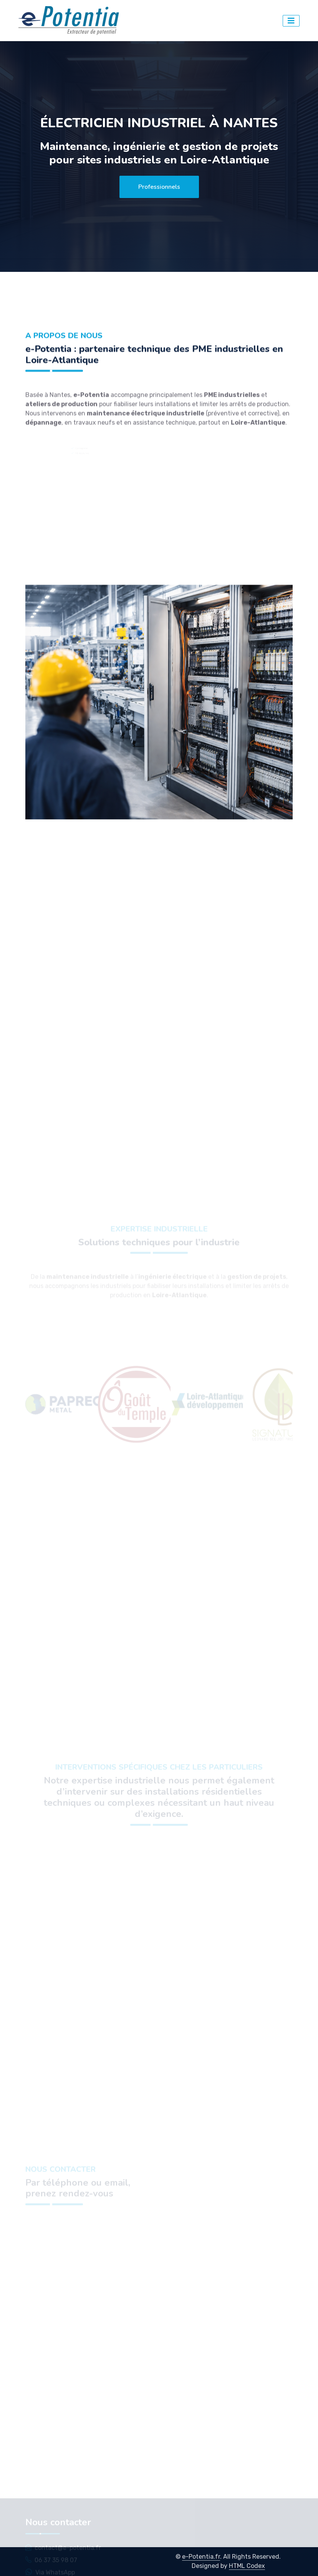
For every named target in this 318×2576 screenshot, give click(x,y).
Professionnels (159, 187)
